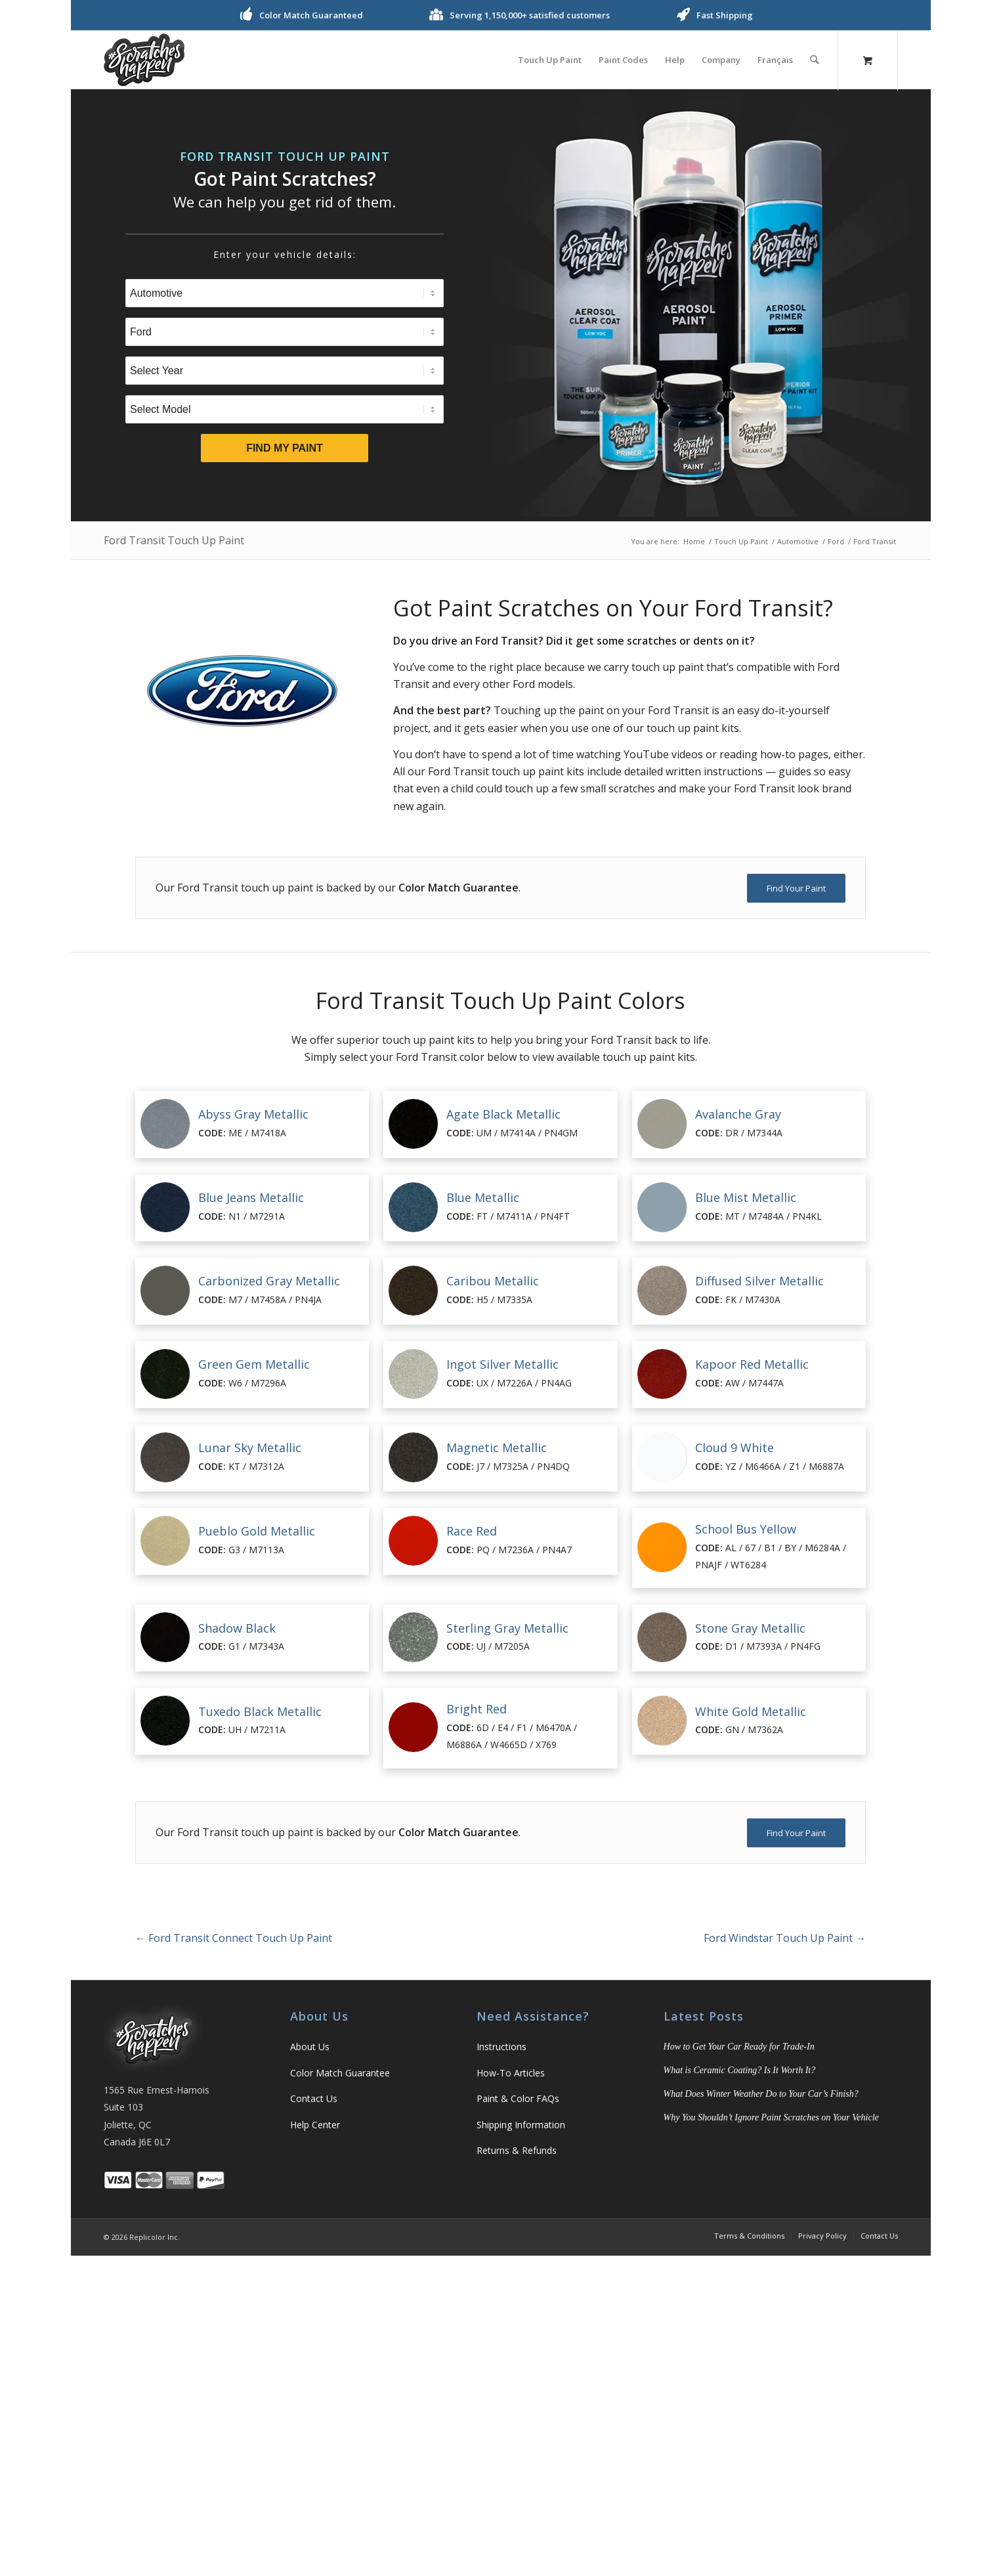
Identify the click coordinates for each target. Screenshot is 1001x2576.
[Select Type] (284, 293)
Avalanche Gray (738, 1114)
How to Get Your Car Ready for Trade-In (739, 2046)
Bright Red (476, 1709)
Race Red (471, 1531)
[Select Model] (284, 409)
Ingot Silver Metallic (502, 1364)
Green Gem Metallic (254, 1364)
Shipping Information (521, 2124)
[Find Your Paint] (796, 888)
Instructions (501, 2046)
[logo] (144, 60)
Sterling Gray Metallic (507, 1628)
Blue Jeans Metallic (251, 1197)
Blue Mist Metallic (745, 1197)
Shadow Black (237, 1628)
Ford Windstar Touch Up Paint (785, 1938)
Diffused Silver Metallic (759, 1281)
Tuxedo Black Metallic (260, 1711)
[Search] (815, 60)
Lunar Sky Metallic (249, 1447)
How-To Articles (511, 2073)
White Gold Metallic (750, 1711)
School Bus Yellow (745, 1529)
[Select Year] (284, 370)
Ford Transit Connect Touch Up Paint (233, 1938)
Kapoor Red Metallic (752, 1364)
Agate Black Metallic (503, 1114)
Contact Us (313, 2098)
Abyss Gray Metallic (253, 1114)
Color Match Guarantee (340, 2073)
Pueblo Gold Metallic (256, 1531)
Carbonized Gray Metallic (269, 1281)
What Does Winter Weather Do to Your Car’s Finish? (761, 2094)
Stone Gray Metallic (750, 1628)
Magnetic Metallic (496, 1447)
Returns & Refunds (517, 2150)
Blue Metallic (482, 1197)
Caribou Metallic (492, 1281)
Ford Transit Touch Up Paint (174, 540)
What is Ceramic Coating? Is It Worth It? (740, 2070)
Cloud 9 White (734, 1447)
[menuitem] (550, 60)
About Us (310, 2046)
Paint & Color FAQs (518, 2098)
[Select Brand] (284, 332)
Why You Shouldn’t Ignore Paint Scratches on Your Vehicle (771, 2117)
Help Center (315, 2124)
